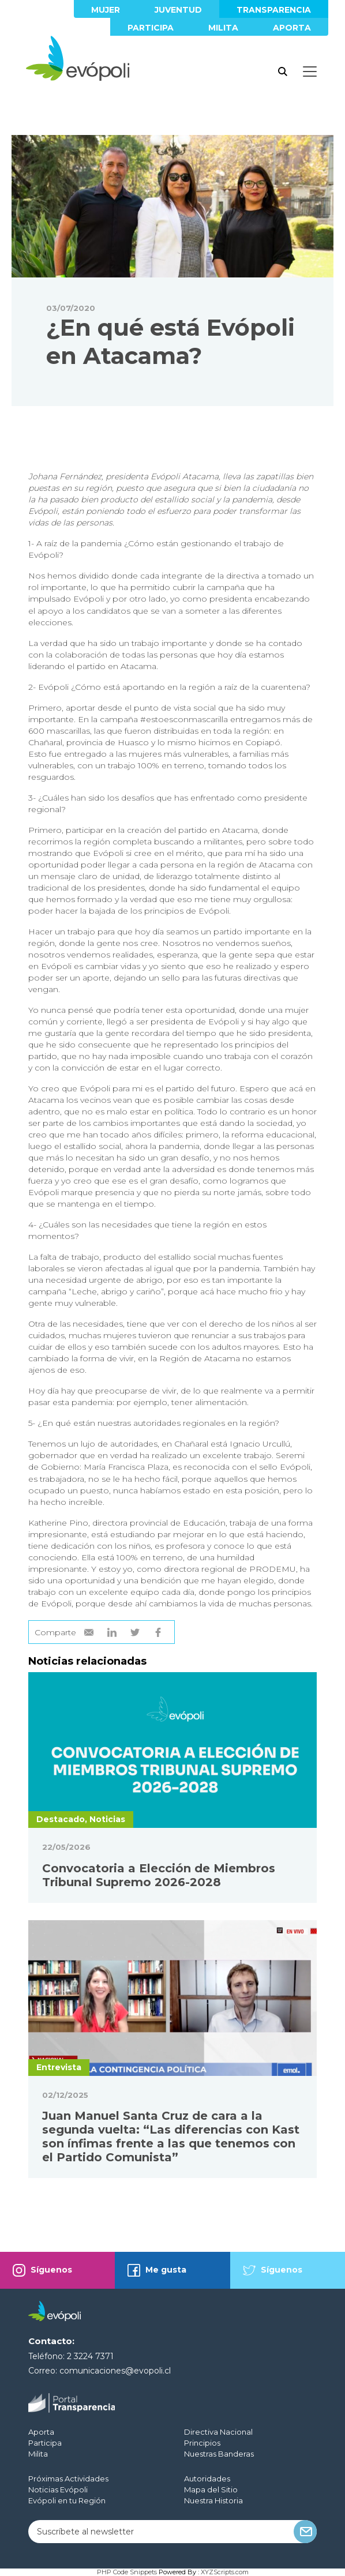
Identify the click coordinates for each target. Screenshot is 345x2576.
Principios (202, 2442)
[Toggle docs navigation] (310, 71)
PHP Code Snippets (127, 2572)
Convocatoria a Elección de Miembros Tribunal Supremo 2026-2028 (158, 1875)
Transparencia (274, 10)
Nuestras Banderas (219, 2453)
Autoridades (207, 2478)
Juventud (178, 10)
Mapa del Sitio (211, 2489)
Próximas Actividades (68, 2478)
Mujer (105, 10)
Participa (150, 27)
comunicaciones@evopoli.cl (115, 2370)
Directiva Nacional (218, 2431)
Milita (223, 27)
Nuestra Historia (213, 2500)
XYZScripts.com (225, 2572)
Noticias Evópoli (58, 2489)
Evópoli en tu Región (67, 2500)
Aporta (292, 27)
